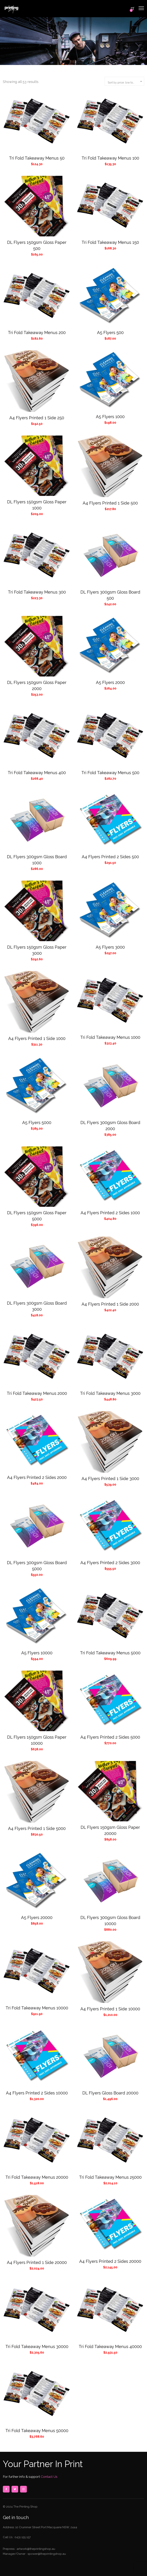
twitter (14, 2489)
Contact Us (48, 2477)
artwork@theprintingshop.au (35, 2549)
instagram (23, 2489)
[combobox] (124, 81)
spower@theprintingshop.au (46, 2554)
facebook (6, 2489)
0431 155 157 (23, 2537)
